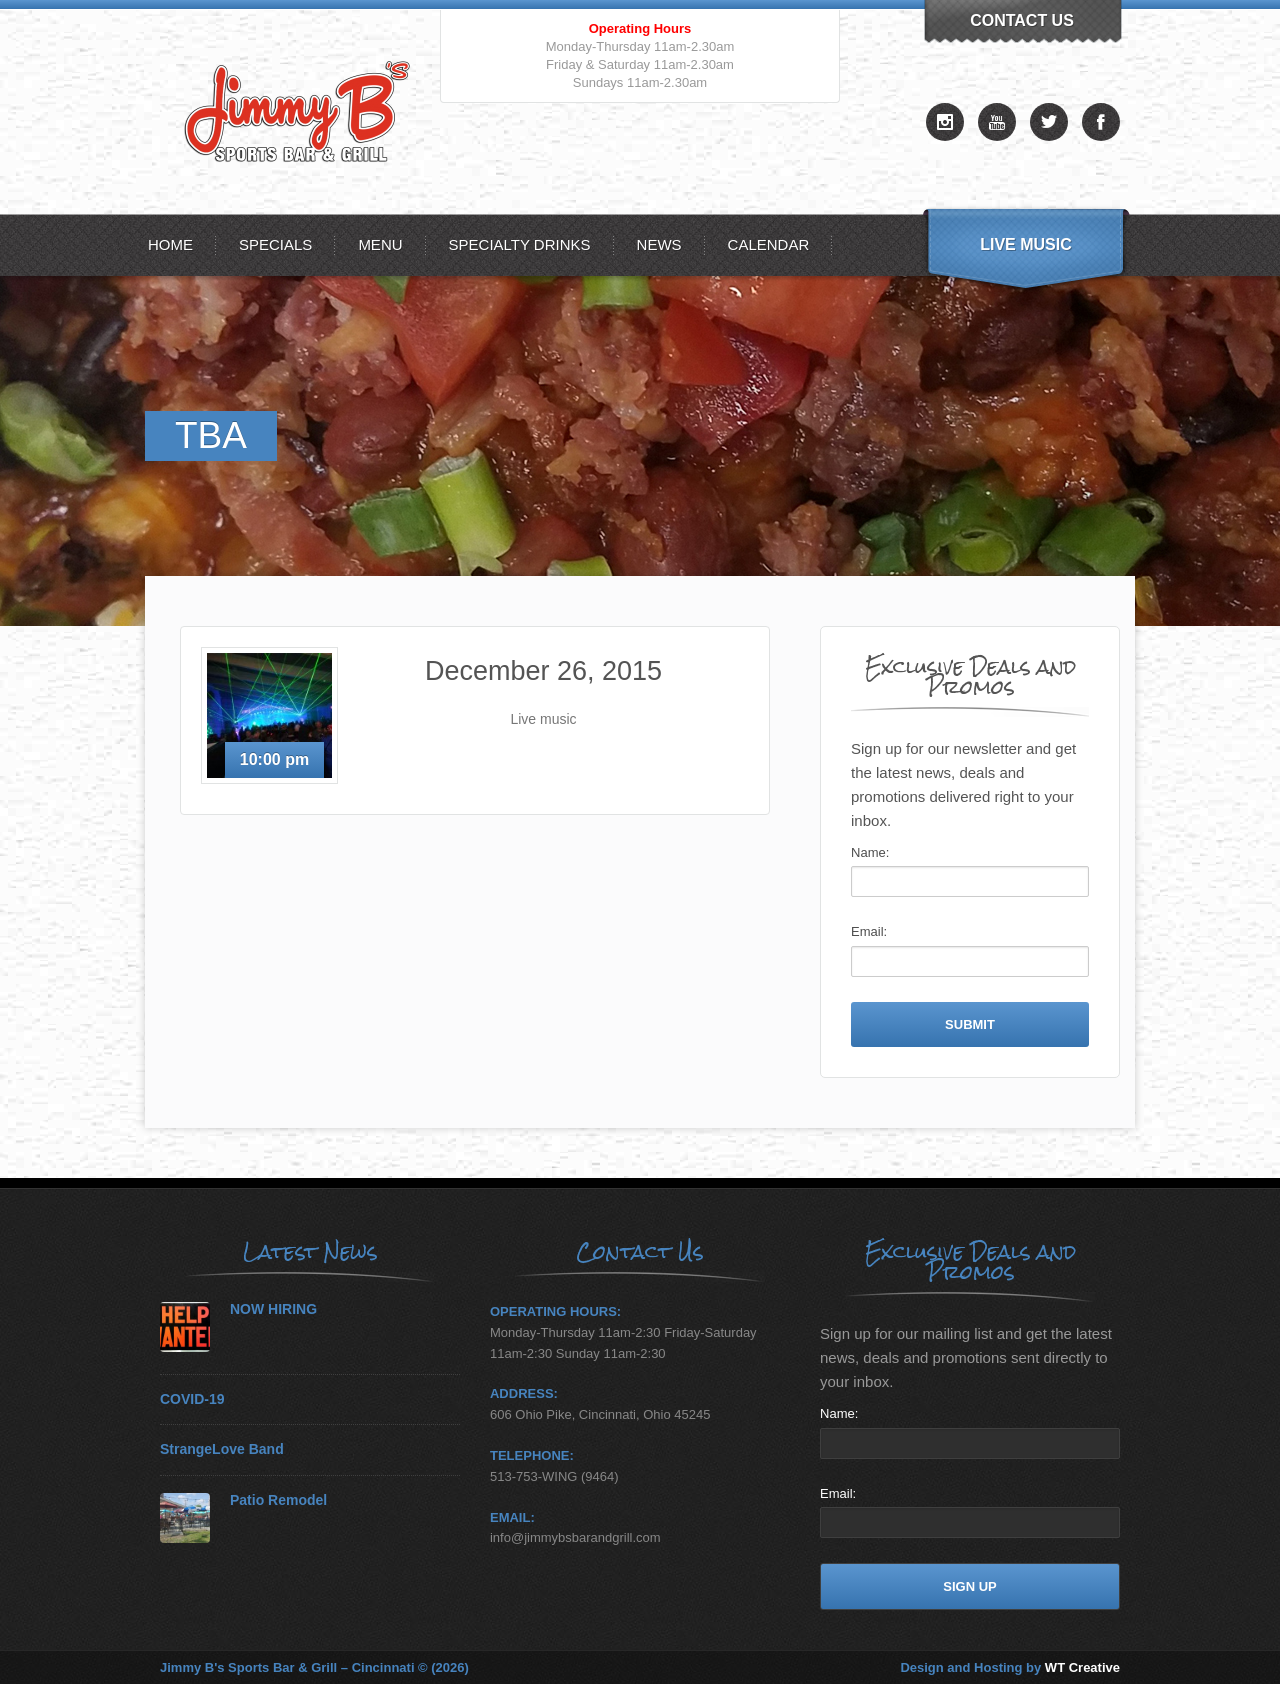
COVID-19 (192, 1399)
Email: (869, 931)
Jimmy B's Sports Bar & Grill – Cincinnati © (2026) (314, 1667)
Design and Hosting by (1010, 1667)
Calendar (769, 244)
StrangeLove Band (222, 1449)
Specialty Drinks (520, 244)
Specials (275, 244)
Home (170, 244)
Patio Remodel (278, 1500)
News (659, 244)
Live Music (1026, 244)
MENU (380, 244)
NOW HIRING (273, 1309)
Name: (870, 852)
